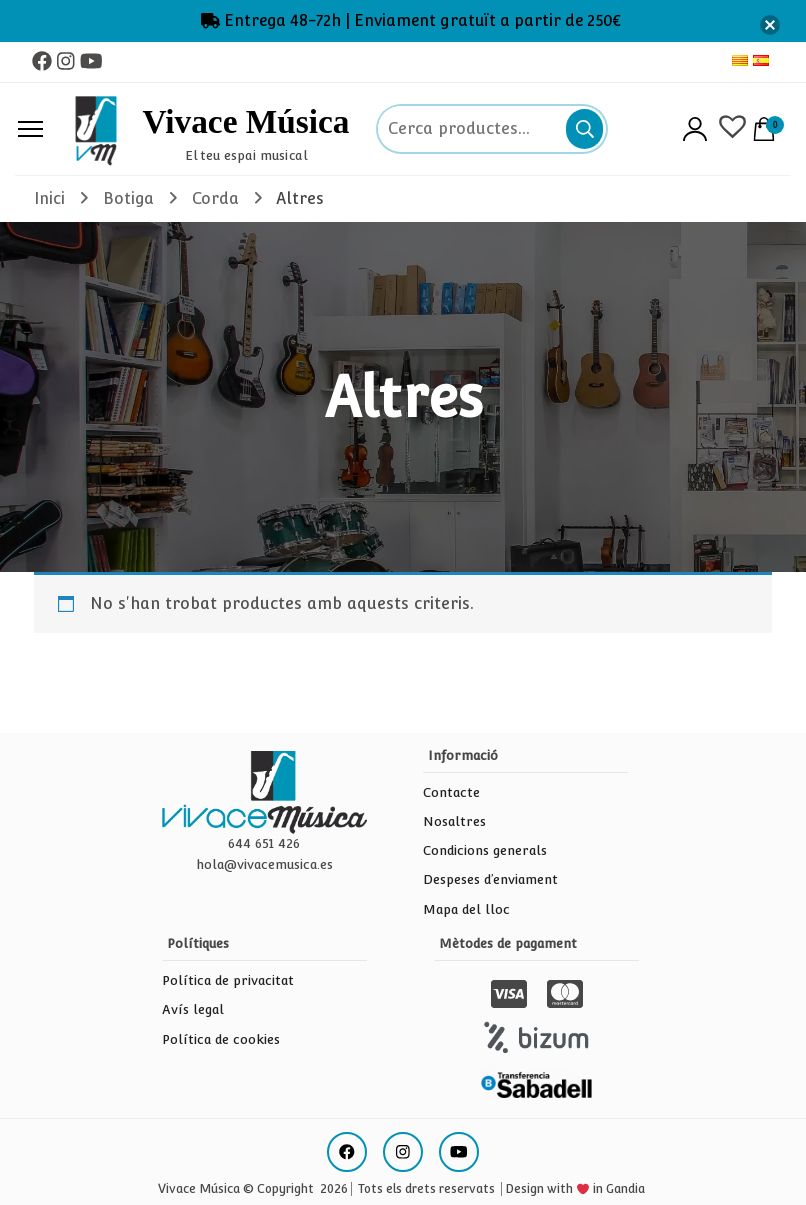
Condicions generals (485, 850)
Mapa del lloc (466, 909)
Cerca (585, 129)
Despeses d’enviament (490, 879)
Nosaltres (454, 821)
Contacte (451, 792)
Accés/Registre (695, 129)
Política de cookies (221, 1039)
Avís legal (193, 1009)
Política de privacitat (228, 980)
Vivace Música (245, 122)
